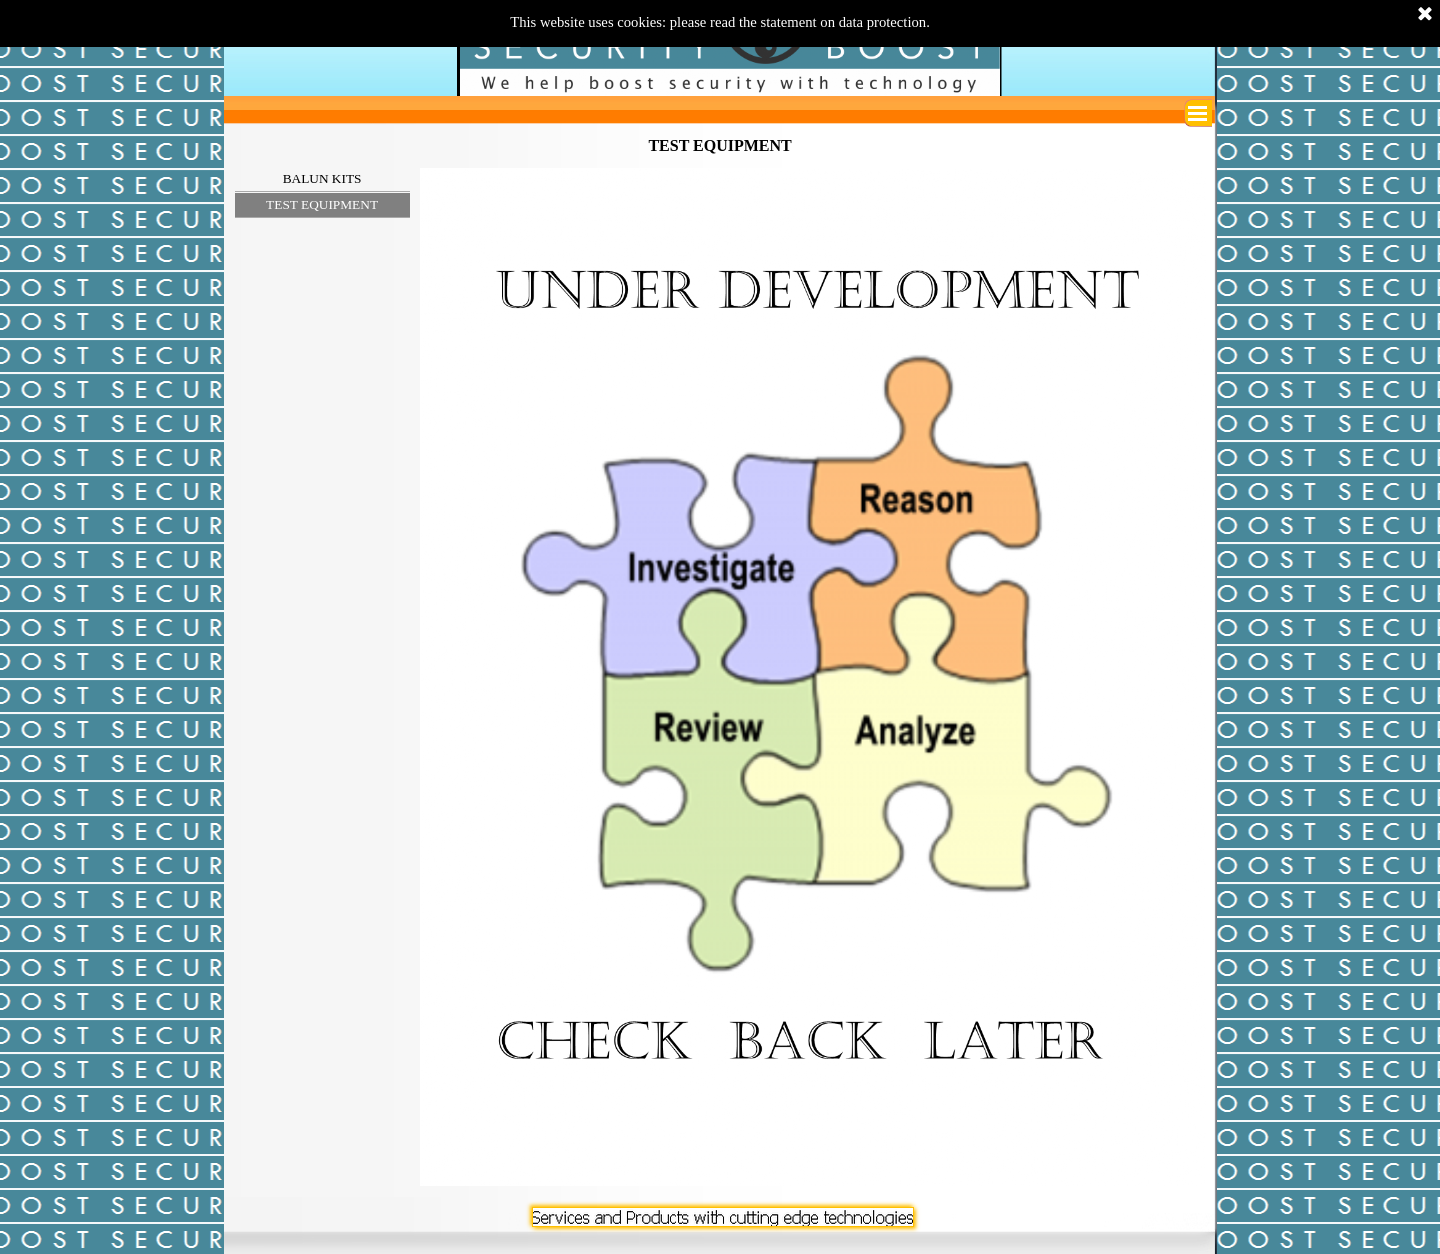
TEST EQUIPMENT (322, 204)
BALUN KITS (322, 178)
